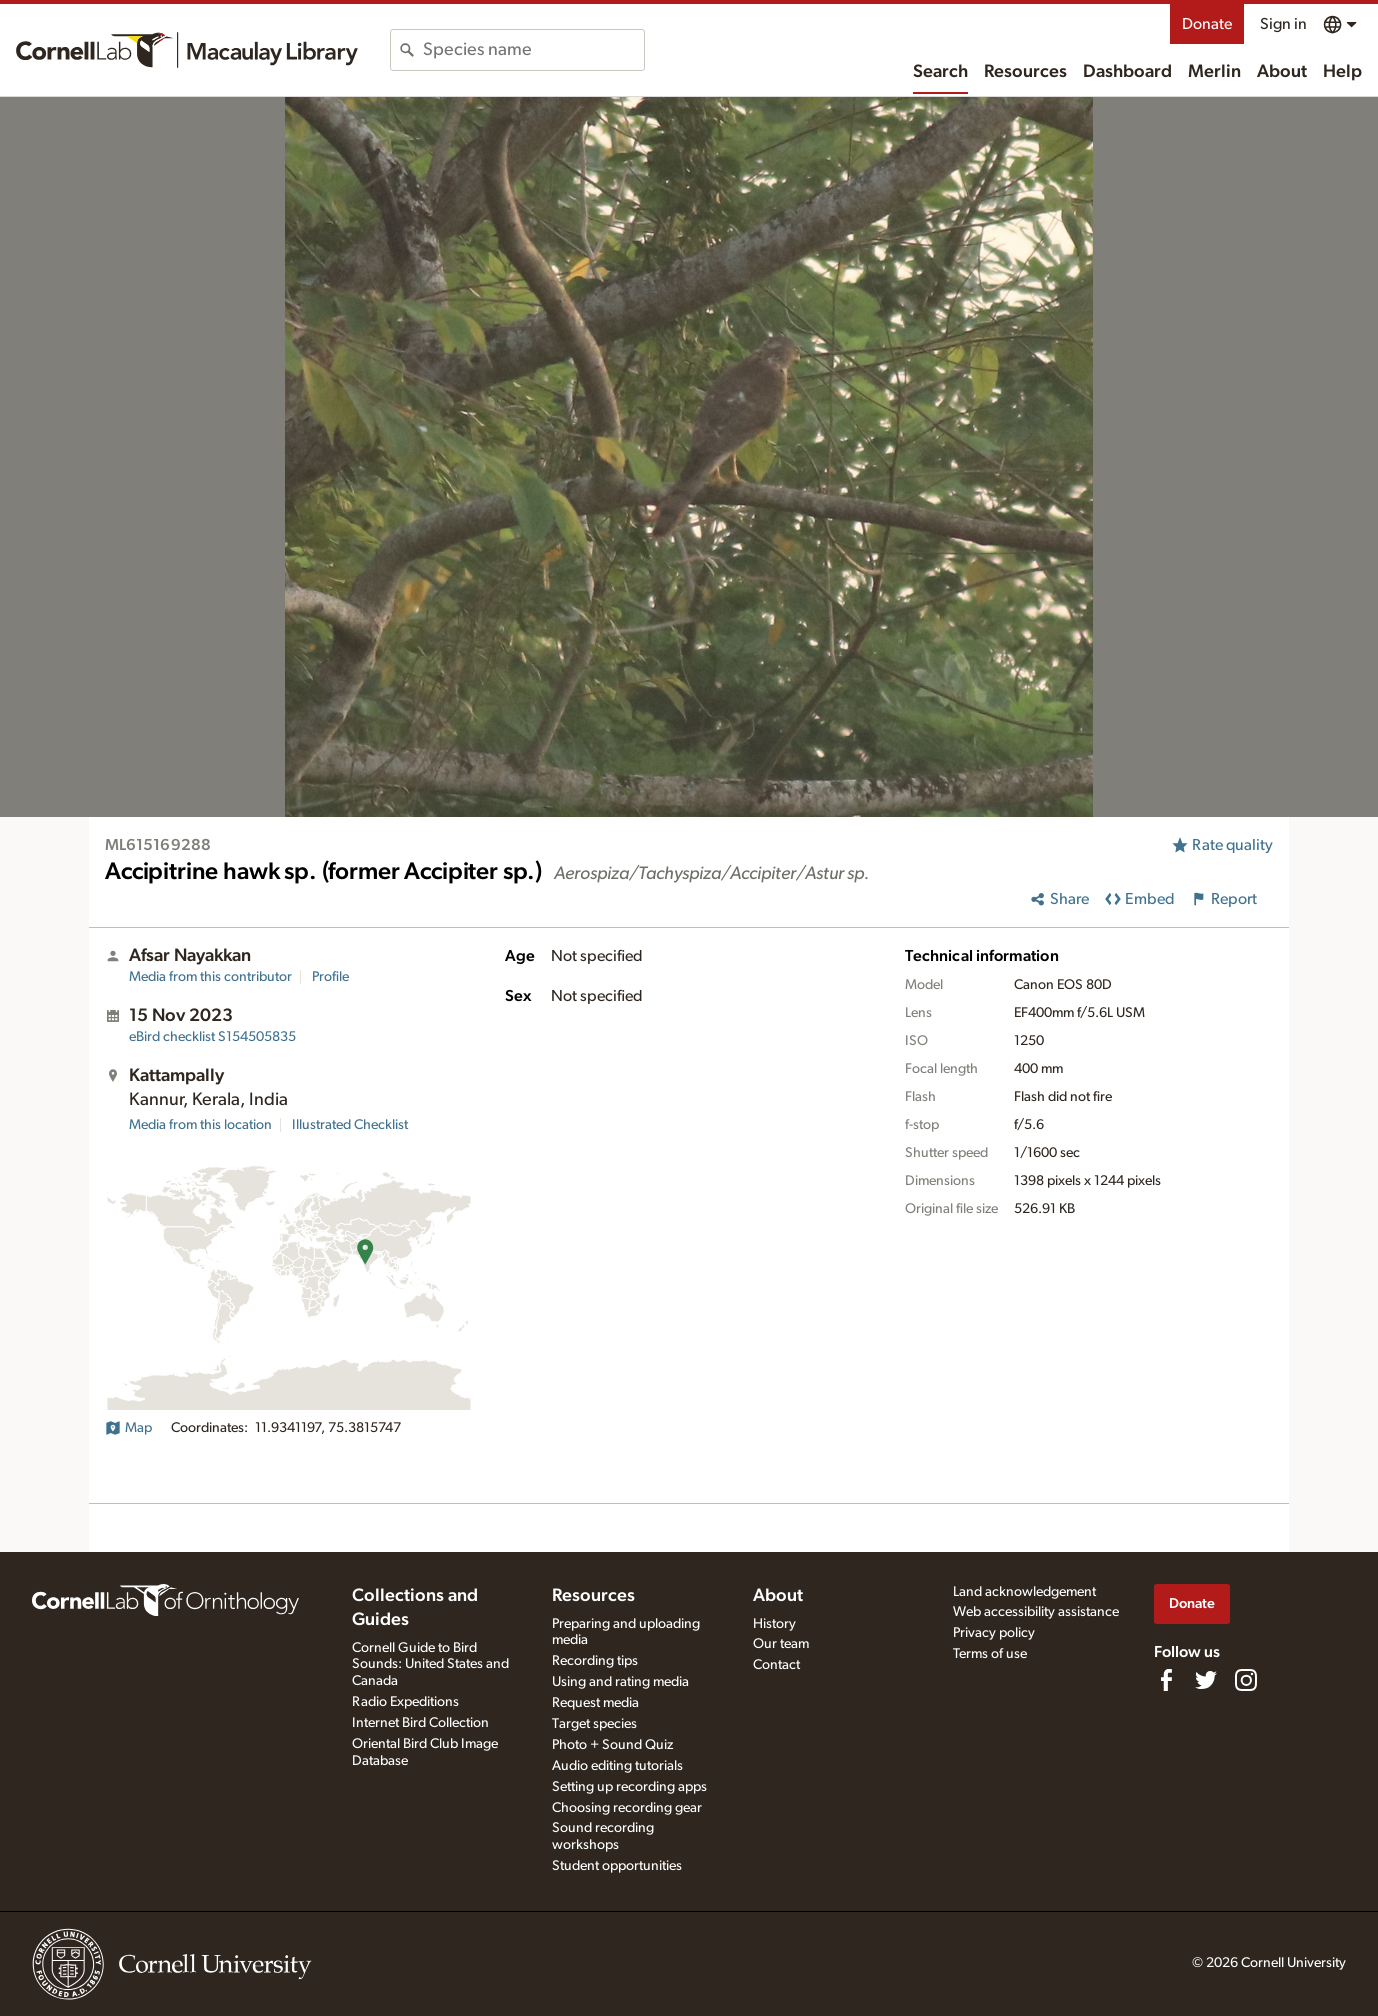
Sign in (1283, 24)
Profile (330, 977)
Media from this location (200, 1125)
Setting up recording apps (629, 1787)
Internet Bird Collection (420, 1723)
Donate (1207, 24)
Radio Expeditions (405, 1702)
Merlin (1214, 72)
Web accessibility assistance (1036, 1612)
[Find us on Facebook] (1166, 1680)
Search (940, 72)
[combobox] (533, 50)
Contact (776, 1665)
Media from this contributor (210, 977)
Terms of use (990, 1654)
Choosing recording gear (627, 1808)
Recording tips (595, 1661)
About (1282, 72)
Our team (781, 1644)
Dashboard (1127, 72)
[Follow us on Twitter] (1206, 1680)
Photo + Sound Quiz (612, 1745)
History (774, 1624)
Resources (1025, 72)
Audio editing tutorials (617, 1766)
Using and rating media (620, 1682)
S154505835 (212, 1037)
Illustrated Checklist (350, 1125)
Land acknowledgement (1024, 1592)
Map (128, 1428)
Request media (595, 1703)
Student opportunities (617, 1866)
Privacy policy (994, 1633)
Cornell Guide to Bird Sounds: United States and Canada (430, 1665)
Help (1342, 72)
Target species (594, 1724)
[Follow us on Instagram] (1246, 1680)
